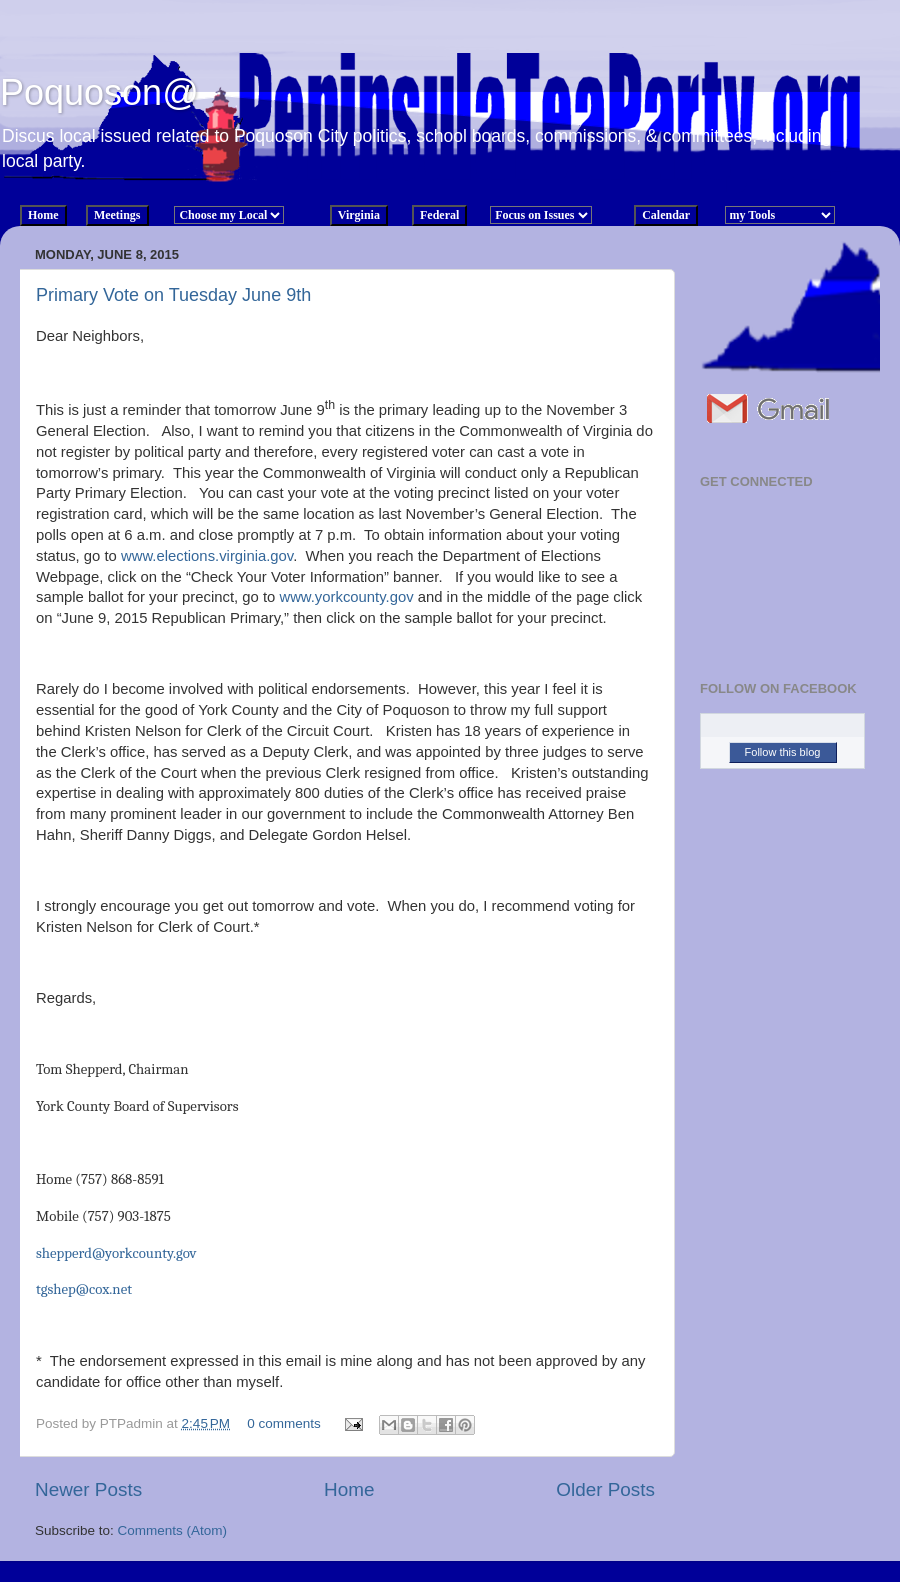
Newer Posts (88, 1489)
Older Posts (605, 1489)
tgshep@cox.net (84, 1289)
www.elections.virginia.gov (207, 556)
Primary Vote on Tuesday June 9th (173, 295)
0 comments (284, 1423)
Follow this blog (783, 752)
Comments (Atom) (173, 1530)
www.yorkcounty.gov (346, 597)
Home (349, 1489)
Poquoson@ (99, 92)
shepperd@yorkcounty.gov (116, 1253)
